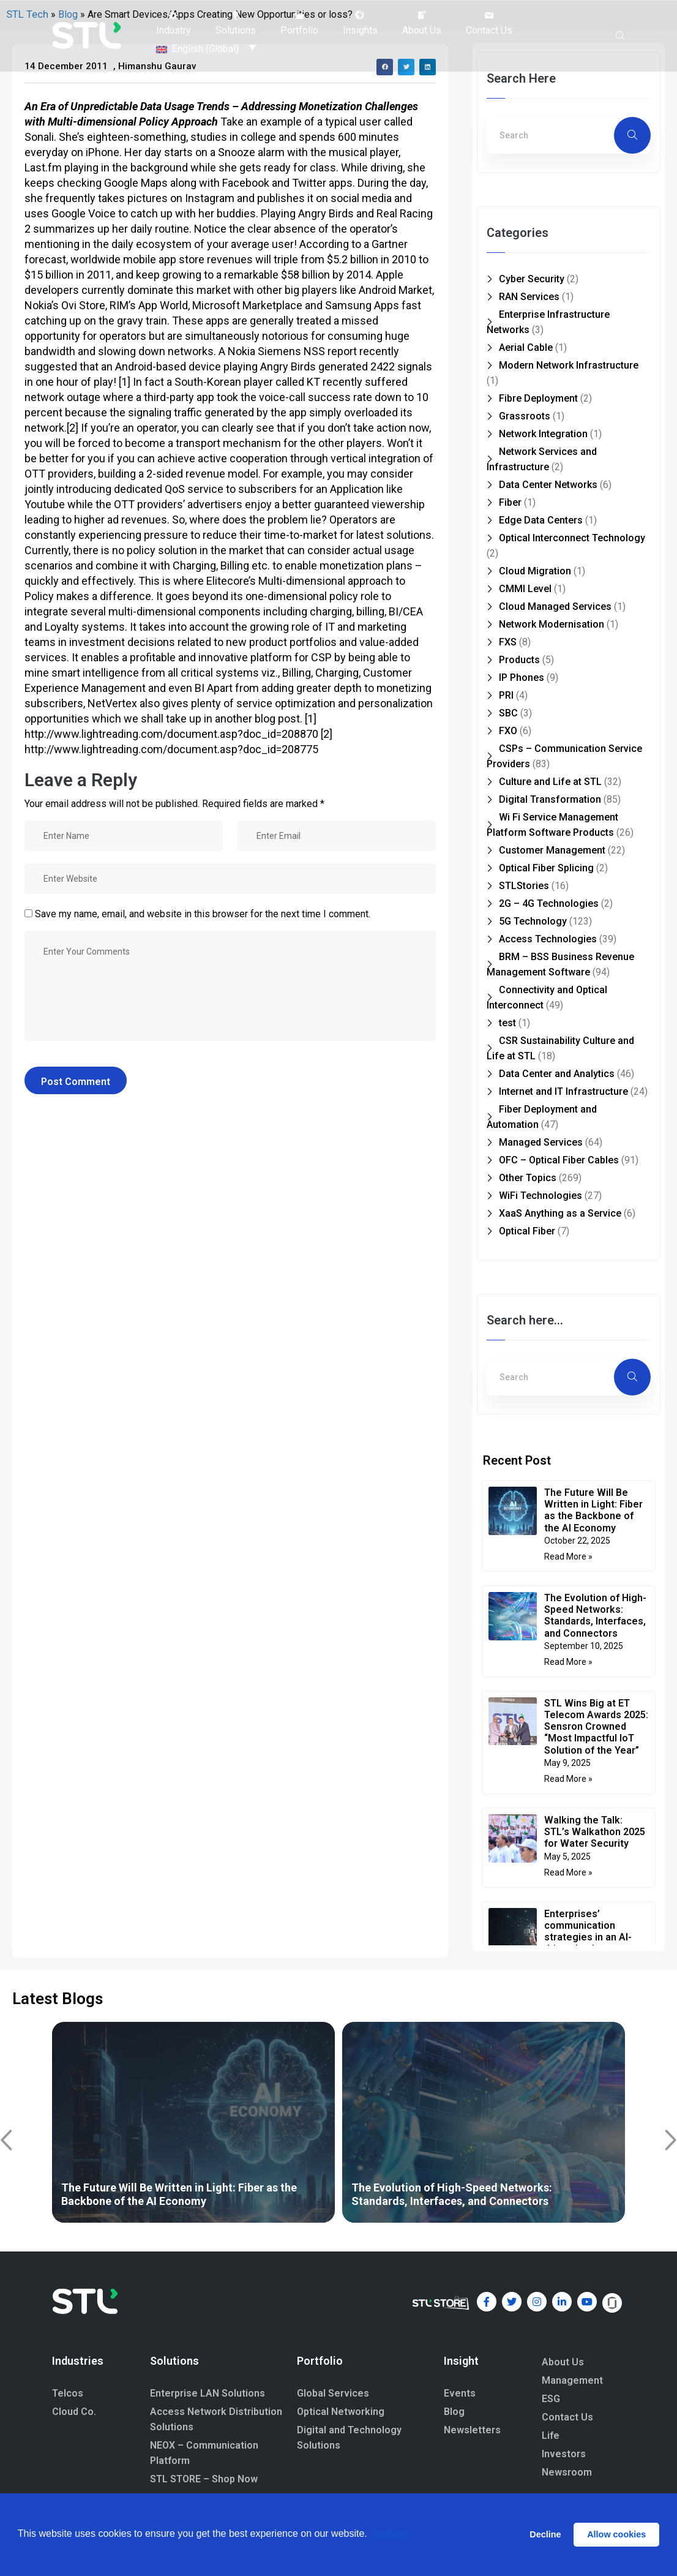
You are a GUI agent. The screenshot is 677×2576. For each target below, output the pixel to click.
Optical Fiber (527, 1231)
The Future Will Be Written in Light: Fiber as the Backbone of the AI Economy (593, 1510)
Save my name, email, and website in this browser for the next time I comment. (202, 914)
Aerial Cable (526, 347)
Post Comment (75, 1081)
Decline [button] (545, 2534)
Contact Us (567, 2417)
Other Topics (527, 1178)
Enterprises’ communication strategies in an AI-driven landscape (588, 1931)
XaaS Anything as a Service (560, 1213)
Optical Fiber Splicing (546, 868)
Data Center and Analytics (557, 1074)
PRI (506, 695)
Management (572, 2380)
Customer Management (552, 850)
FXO (508, 731)
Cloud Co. (74, 2411)
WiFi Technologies (540, 1195)
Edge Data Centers (541, 520)
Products (519, 660)
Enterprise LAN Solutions (207, 2393)
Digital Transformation (550, 799)
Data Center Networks (548, 484)
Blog (454, 2411)
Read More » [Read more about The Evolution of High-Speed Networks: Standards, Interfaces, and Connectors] (568, 1662)
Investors (564, 2454)
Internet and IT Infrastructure (563, 1091)
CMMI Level (525, 589)
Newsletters (472, 2430)
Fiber (510, 502)
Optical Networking (340, 2411)
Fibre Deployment (538, 398)
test (507, 1023)
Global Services (333, 2393)
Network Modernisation (551, 624)
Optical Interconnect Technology (572, 538)
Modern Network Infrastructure (568, 365)
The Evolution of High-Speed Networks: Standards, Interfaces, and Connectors (595, 1615)
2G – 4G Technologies (549, 903)
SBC (508, 713)
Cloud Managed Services (555, 606)
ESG (551, 2399)
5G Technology (533, 921)
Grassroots (524, 416)
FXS (508, 642)
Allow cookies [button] (616, 2534)
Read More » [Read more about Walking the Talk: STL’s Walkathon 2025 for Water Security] (568, 1872)
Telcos (67, 2393)
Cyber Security (531, 279)
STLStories (524, 886)
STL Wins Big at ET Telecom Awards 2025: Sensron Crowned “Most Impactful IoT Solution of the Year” (596, 1726)
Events (460, 2393)
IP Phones (521, 677)
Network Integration (543, 434)
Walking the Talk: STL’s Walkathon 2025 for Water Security (594, 1831)
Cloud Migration (535, 571)
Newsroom (567, 2472)
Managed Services (541, 1142)
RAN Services (529, 296)
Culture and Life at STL (550, 781)
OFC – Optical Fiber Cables (559, 1160)
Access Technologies (548, 939)
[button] (173, 23)
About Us (563, 2362)
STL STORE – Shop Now (204, 2479)
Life (550, 2435)
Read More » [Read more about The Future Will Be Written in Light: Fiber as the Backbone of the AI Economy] (568, 1556)
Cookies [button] (389, 2534)
